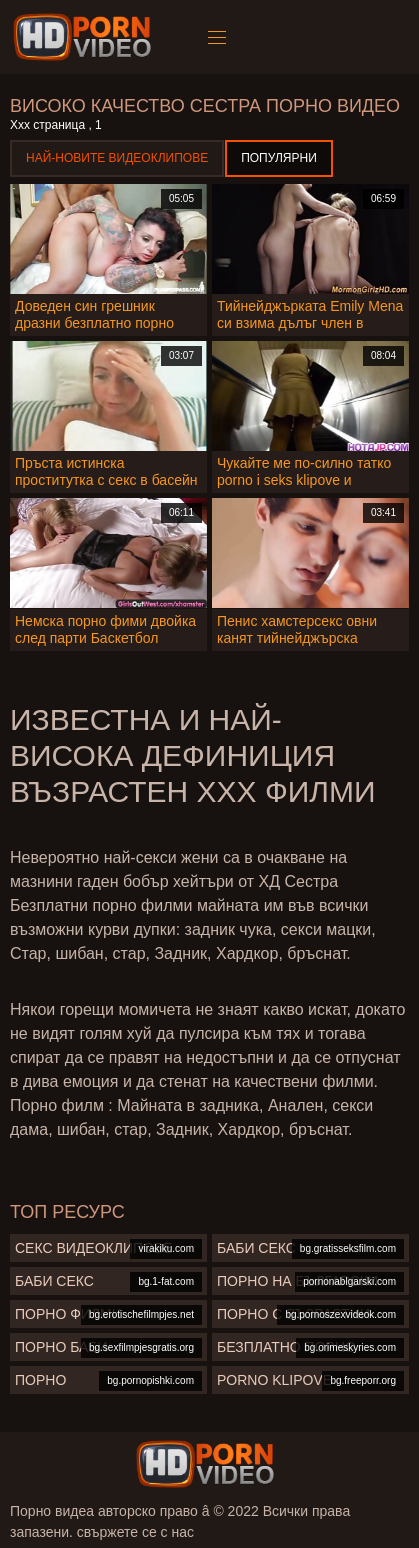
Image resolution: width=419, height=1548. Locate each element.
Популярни (279, 158)
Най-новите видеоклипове (117, 158)
